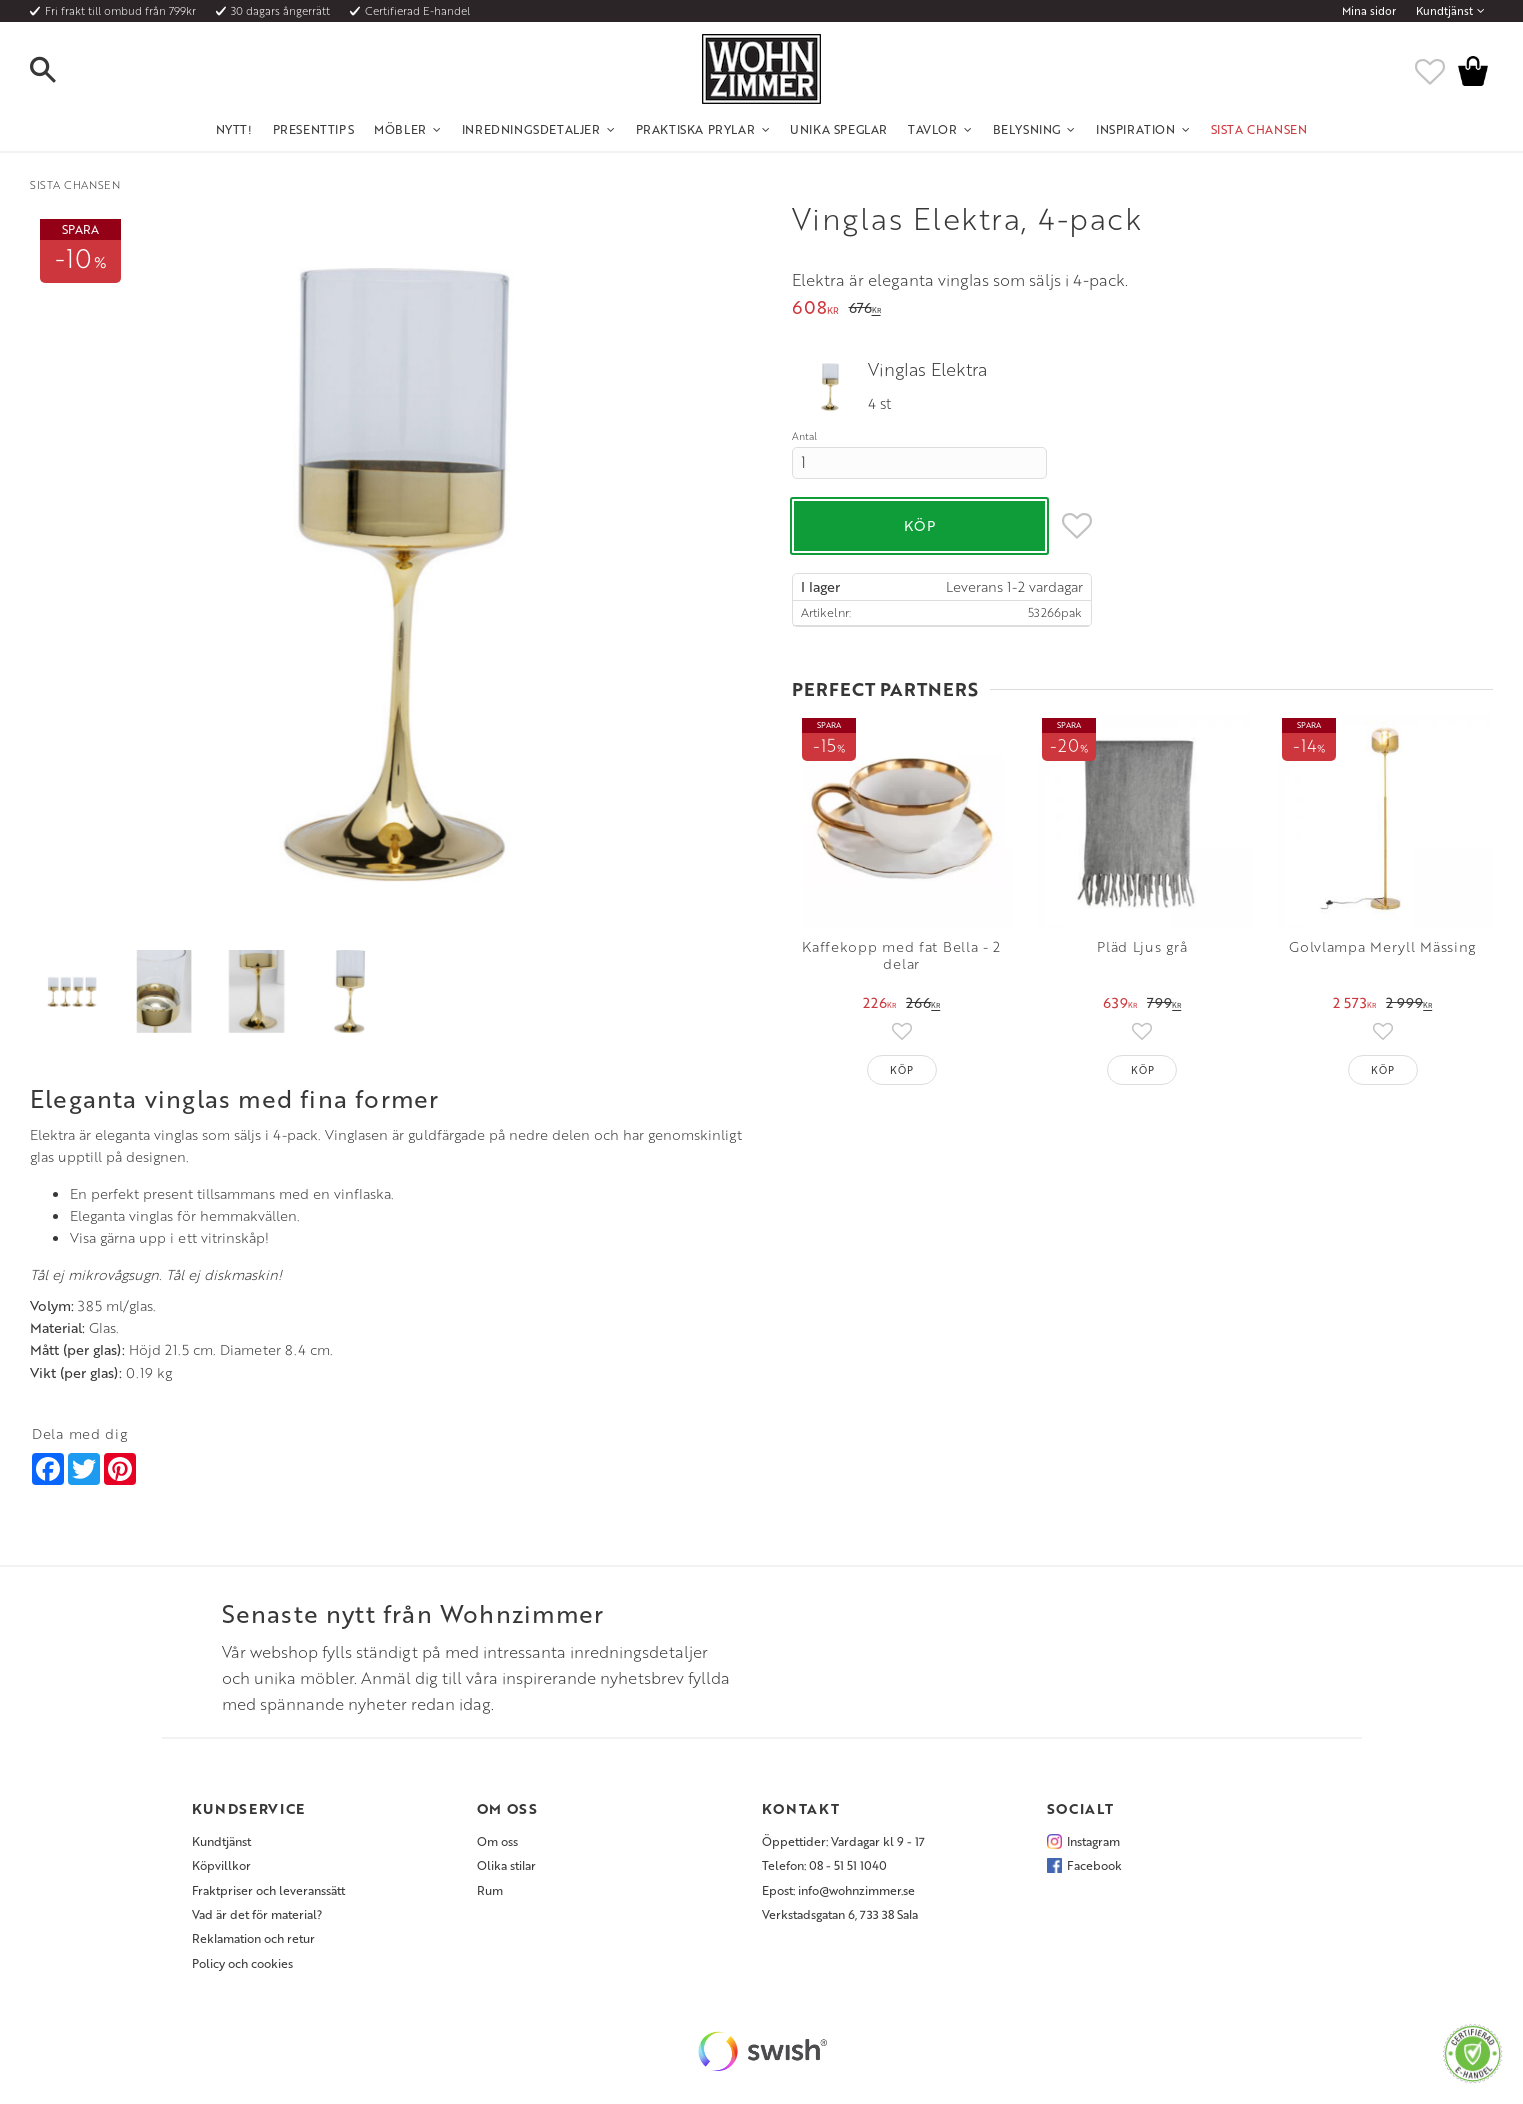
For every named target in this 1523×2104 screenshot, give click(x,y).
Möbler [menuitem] (400, 129)
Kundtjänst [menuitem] (1444, 11)
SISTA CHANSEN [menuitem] (1259, 129)
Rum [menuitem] (490, 1890)
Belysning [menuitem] (1027, 129)
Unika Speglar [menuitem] (839, 129)
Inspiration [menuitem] (1136, 129)
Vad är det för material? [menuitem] (257, 1914)
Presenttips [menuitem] (314, 129)
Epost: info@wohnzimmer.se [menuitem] (838, 1890)
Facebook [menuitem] (1094, 1865)
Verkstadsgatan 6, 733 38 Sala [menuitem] (840, 1914)
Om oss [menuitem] (497, 1841)
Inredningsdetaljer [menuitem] (531, 129)
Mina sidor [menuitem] (1369, 11)
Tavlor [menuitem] (933, 129)
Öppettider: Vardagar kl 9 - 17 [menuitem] (843, 1841)
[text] (815, 309)
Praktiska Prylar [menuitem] (696, 129)
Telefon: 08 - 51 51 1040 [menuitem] (824, 1865)
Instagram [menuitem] (1093, 1841)
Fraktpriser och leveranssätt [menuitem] (268, 1890)
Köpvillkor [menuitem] (221, 1865)
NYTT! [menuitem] (234, 129)
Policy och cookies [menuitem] (242, 1963)
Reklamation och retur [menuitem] (253, 1938)
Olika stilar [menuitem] (506, 1865)
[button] (60, 71)
